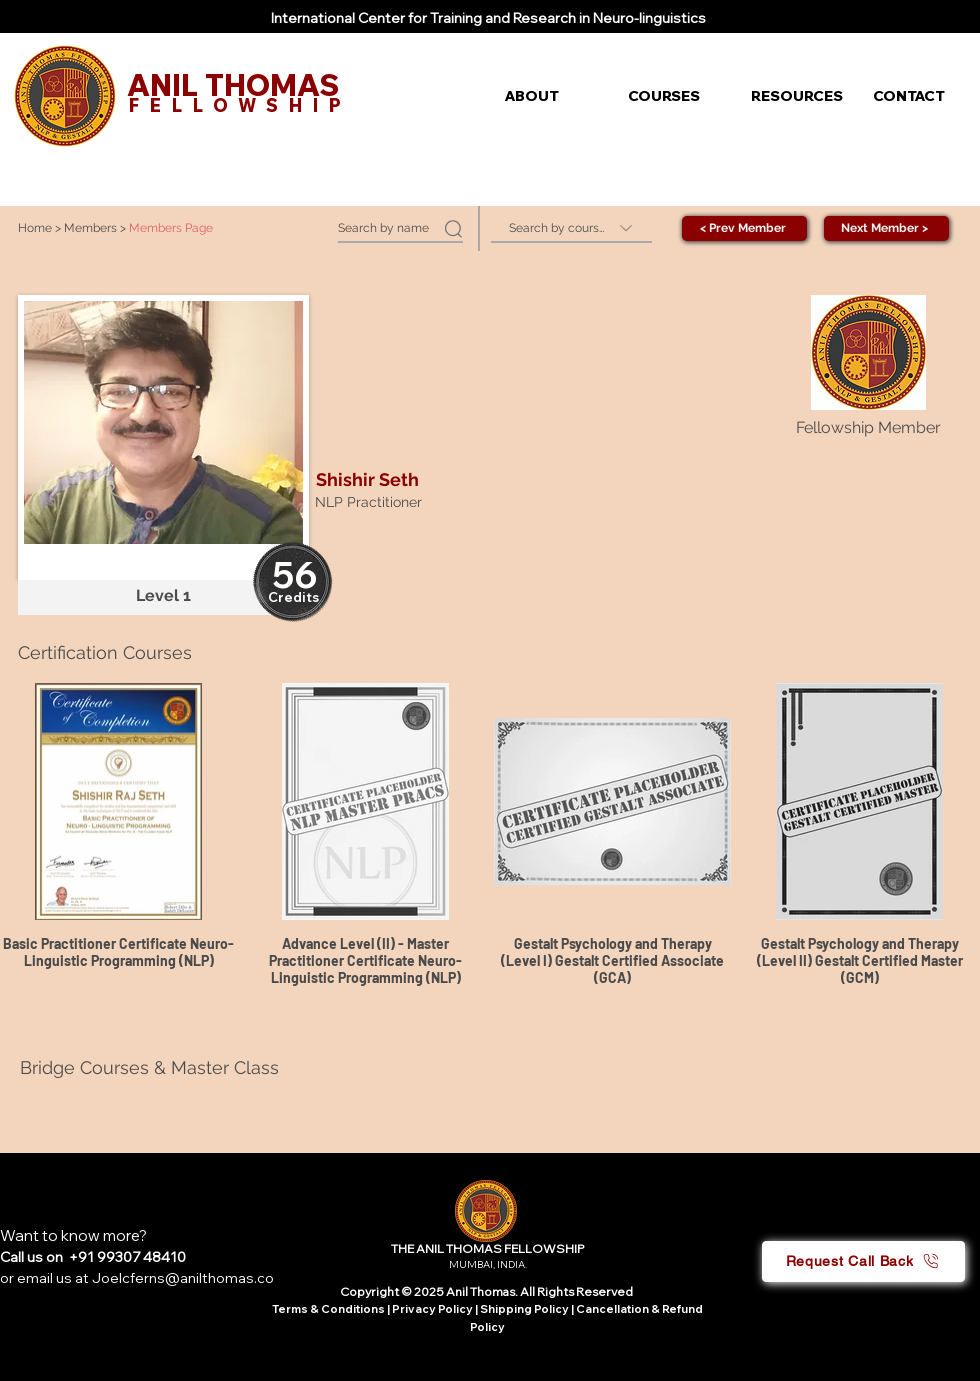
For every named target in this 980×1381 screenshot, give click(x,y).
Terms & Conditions (328, 1309)
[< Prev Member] (744, 228)
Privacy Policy (433, 1309)
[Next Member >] (886, 228)
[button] (551, 96)
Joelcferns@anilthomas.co (183, 1278)
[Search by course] (571, 228)
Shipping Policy (524, 1309)
